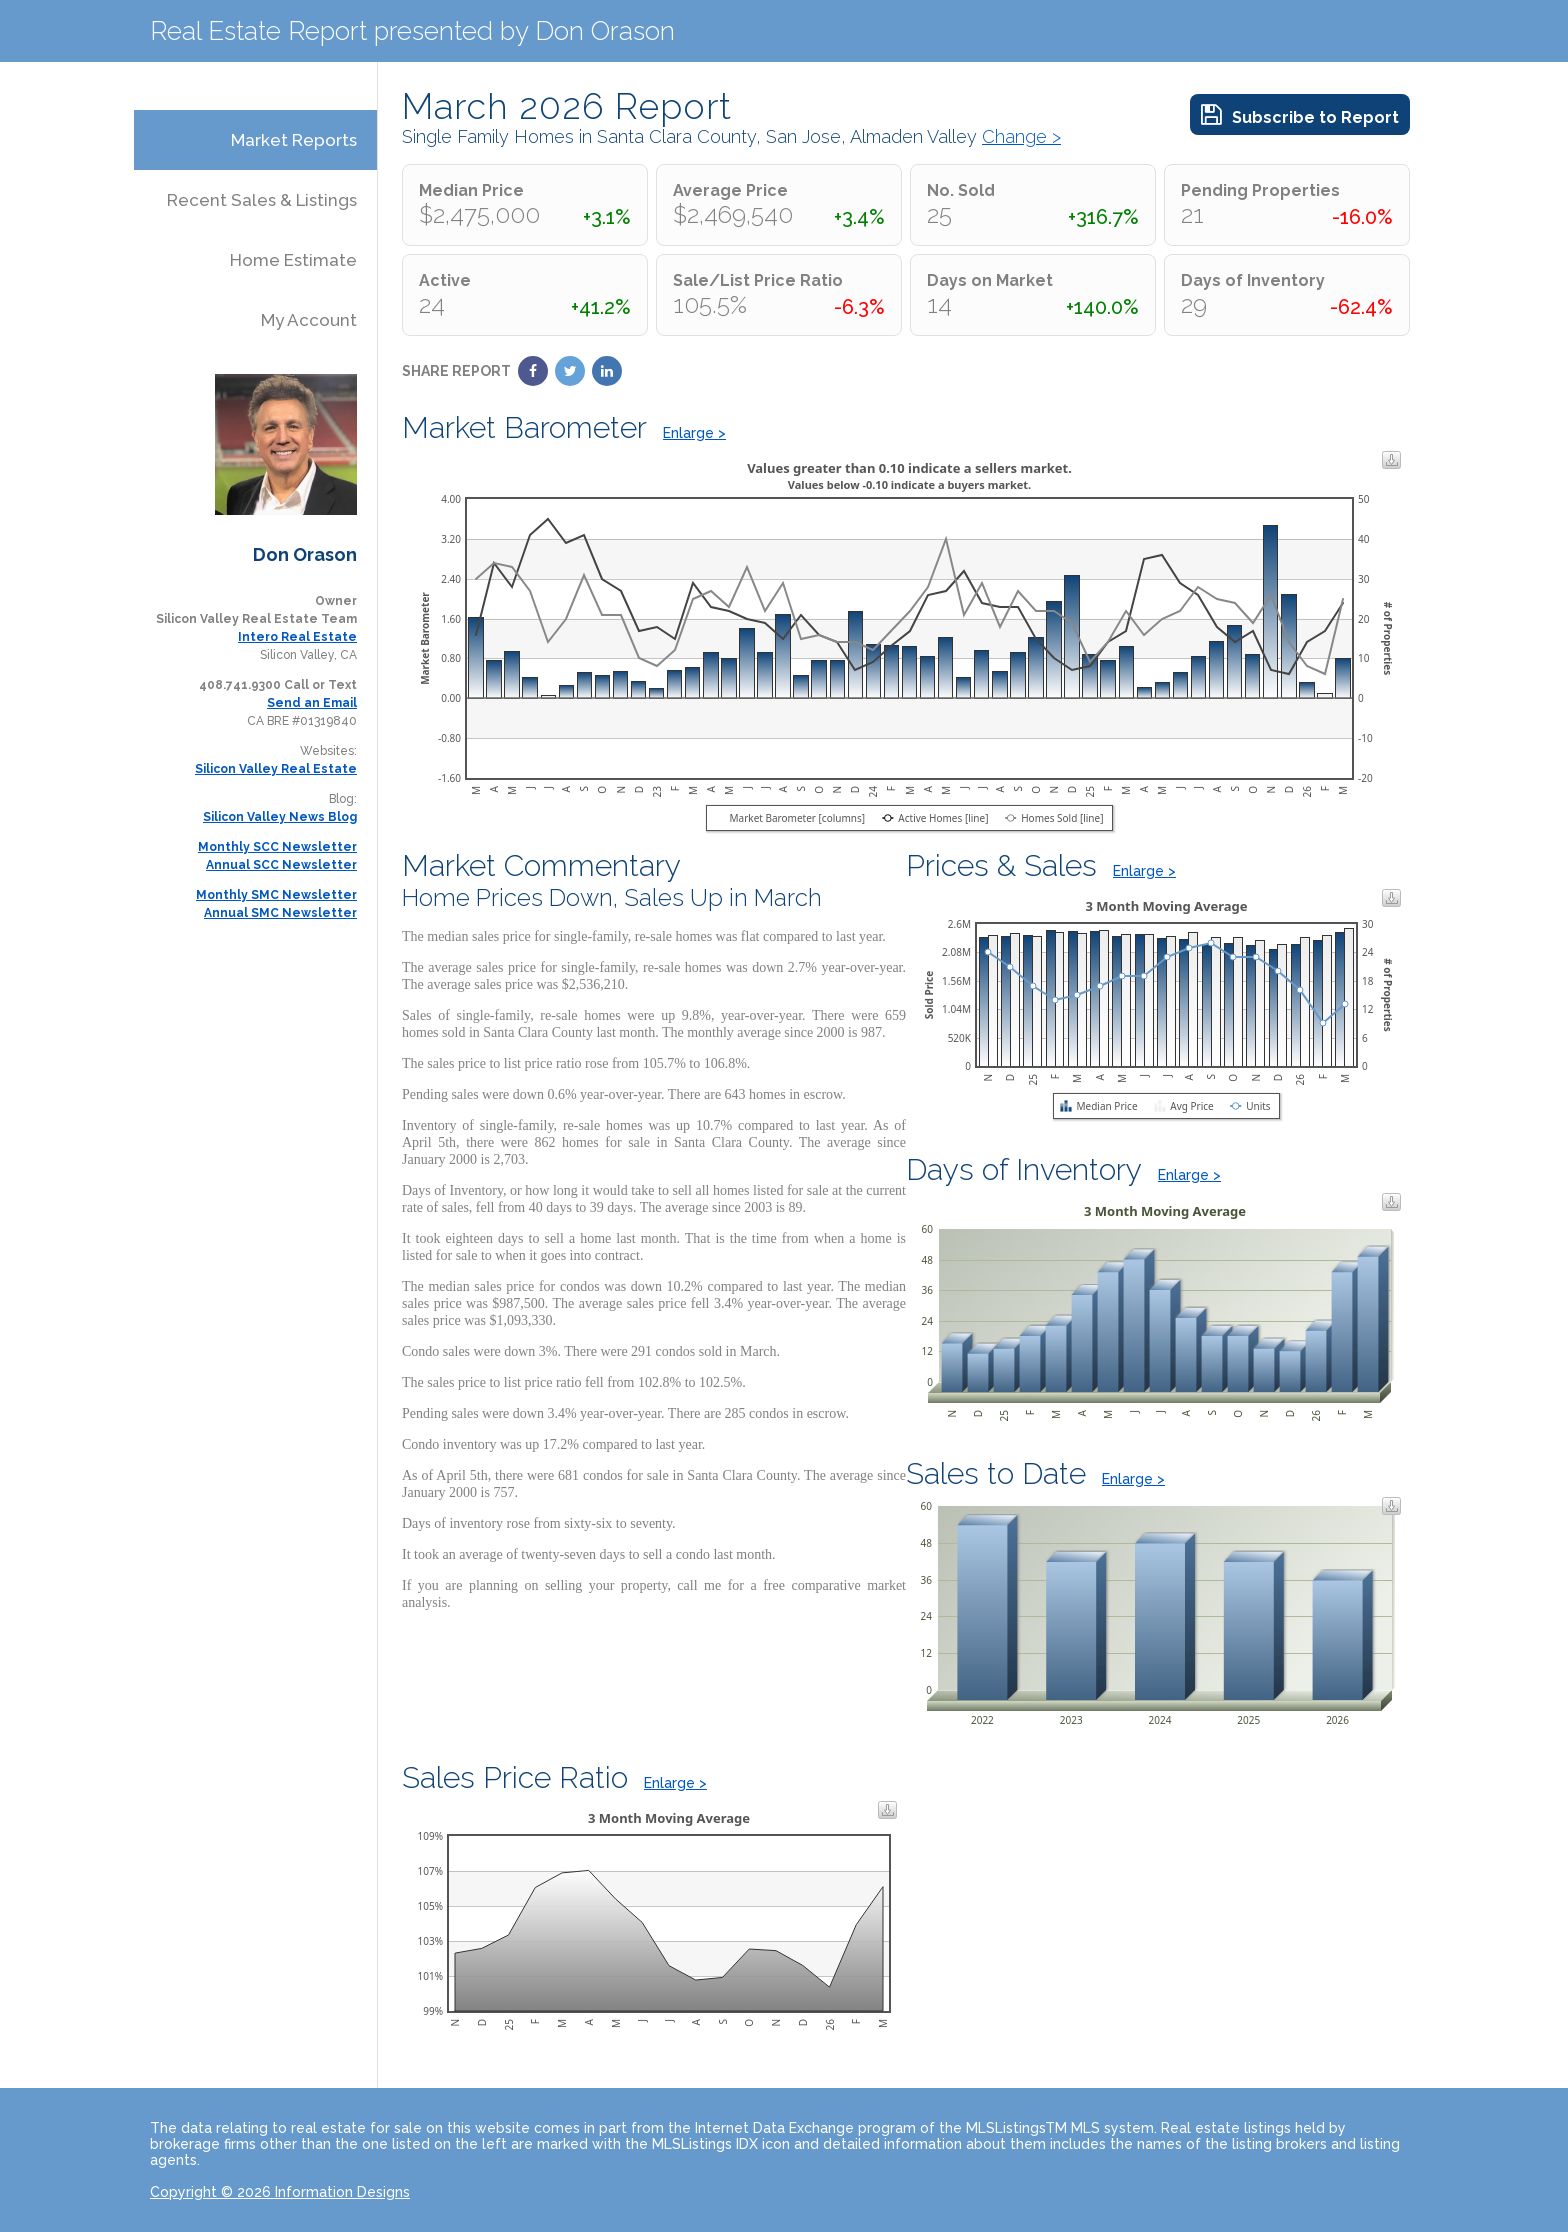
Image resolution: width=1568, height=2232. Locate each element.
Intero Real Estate (297, 637)
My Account (309, 320)
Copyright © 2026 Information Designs (280, 2192)
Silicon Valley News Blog (280, 817)
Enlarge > (694, 433)
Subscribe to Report (1300, 114)
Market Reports (294, 140)
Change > (1021, 136)
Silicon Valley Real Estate (276, 769)
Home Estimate (293, 260)
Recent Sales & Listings (262, 200)
